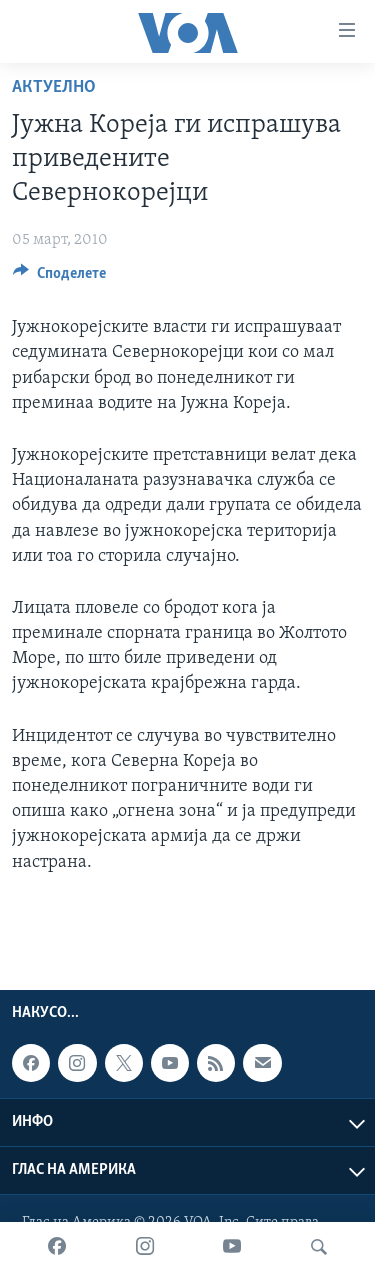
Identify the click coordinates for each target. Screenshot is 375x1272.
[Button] (59, 278)
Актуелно (54, 87)
